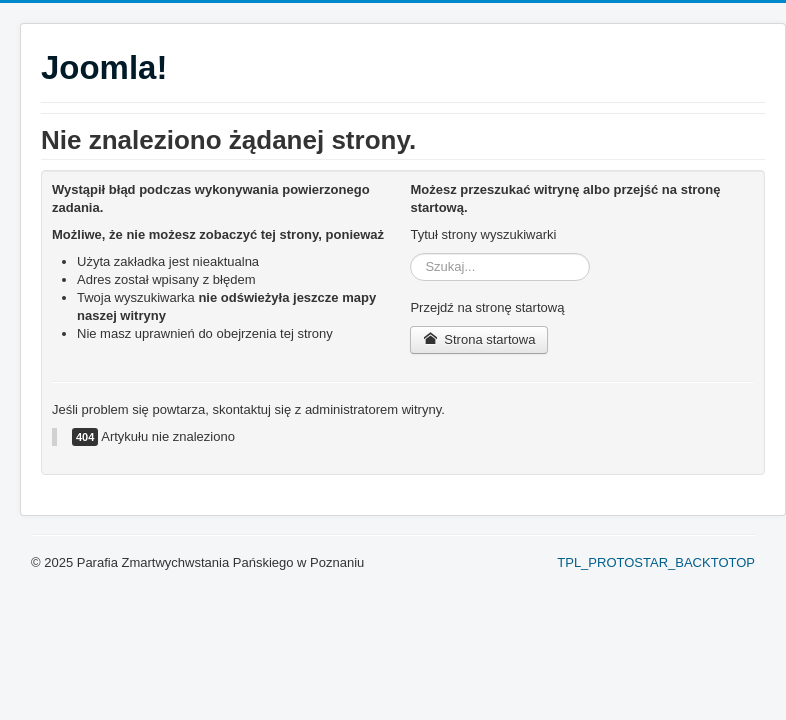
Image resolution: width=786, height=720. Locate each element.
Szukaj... (410, 253)
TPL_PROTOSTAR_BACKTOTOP (656, 562)
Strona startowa (479, 339)
